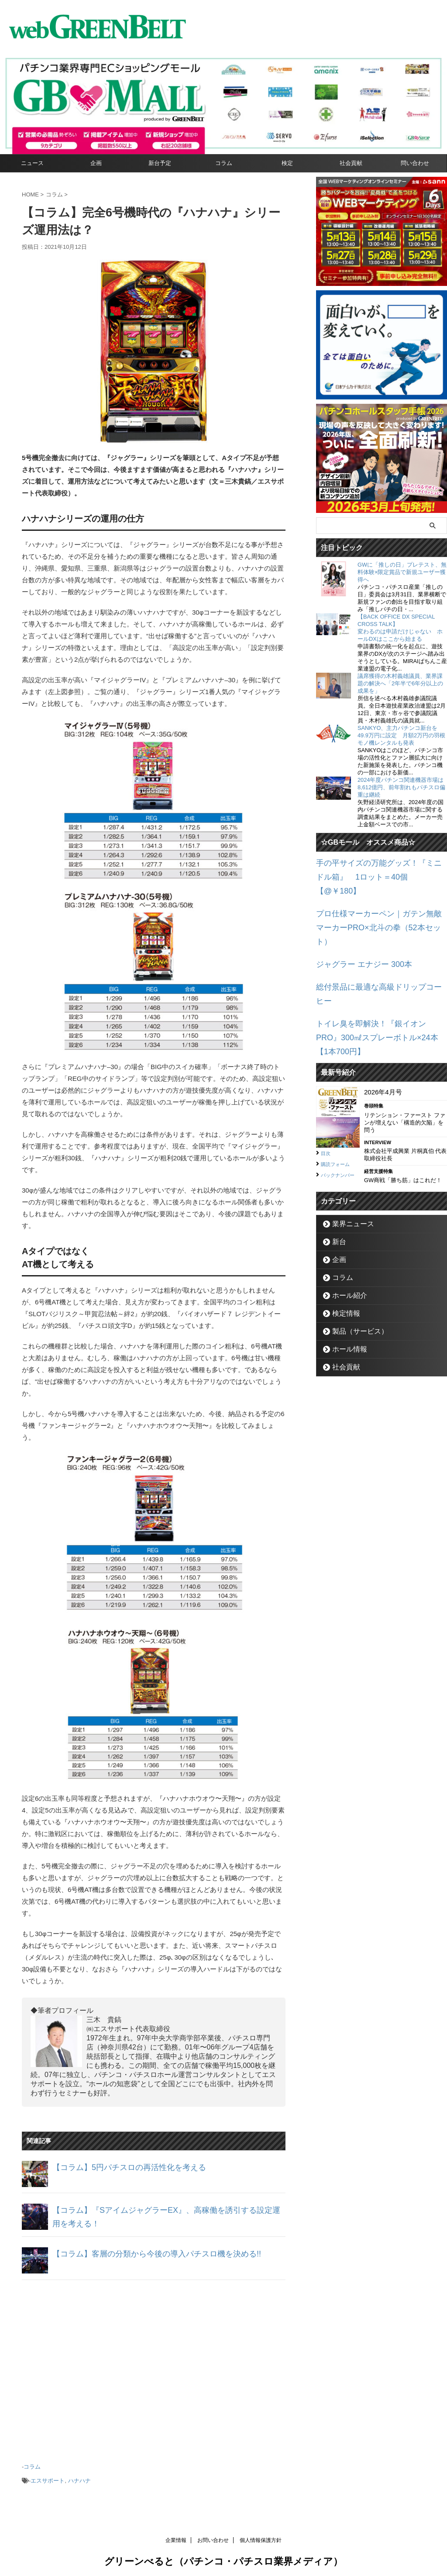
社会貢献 (351, 163)
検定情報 (342, 1242)
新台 (336, 1170)
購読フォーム (339, 1090)
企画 (96, 163)
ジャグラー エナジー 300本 (356, 926)
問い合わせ (415, 163)
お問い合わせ (213, 2535)
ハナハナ (79, 2476)
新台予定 (159, 163)
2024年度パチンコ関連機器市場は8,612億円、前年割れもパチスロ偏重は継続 (401, 787)
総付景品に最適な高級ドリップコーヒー (375, 947)
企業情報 (175, 2535)
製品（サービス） (353, 1260)
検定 (287, 163)
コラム (223, 163)
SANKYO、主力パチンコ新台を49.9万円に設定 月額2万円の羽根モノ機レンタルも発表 (401, 735)
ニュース (32, 163)
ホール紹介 (345, 1224)
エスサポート (48, 2476)
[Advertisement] (153, 2367)
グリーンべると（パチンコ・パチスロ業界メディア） (223, 2556)
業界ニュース (348, 1152)
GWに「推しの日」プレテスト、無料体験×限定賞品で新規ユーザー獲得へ (402, 572)
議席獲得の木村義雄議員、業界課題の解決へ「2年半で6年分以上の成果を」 (400, 683)
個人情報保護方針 (261, 2535)
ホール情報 (345, 1278)
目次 (327, 1079)
